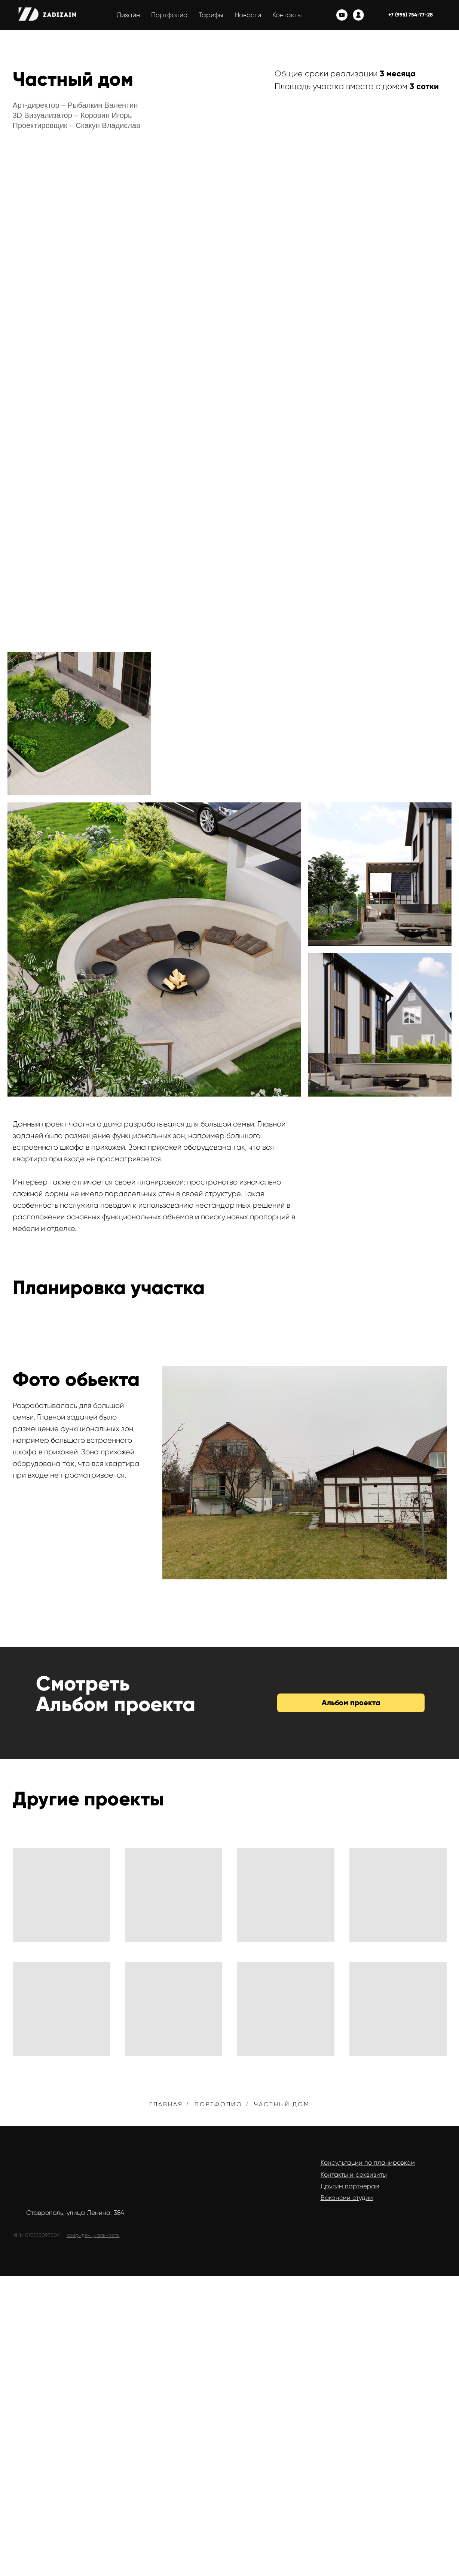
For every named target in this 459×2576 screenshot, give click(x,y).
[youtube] (342, 15)
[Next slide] (436, 1472)
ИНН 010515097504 (36, 2235)
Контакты (287, 15)
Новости (248, 15)
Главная (166, 2104)
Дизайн (128, 15)
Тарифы (211, 15)
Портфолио (169, 15)
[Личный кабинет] (358, 15)
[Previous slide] (173, 1472)
